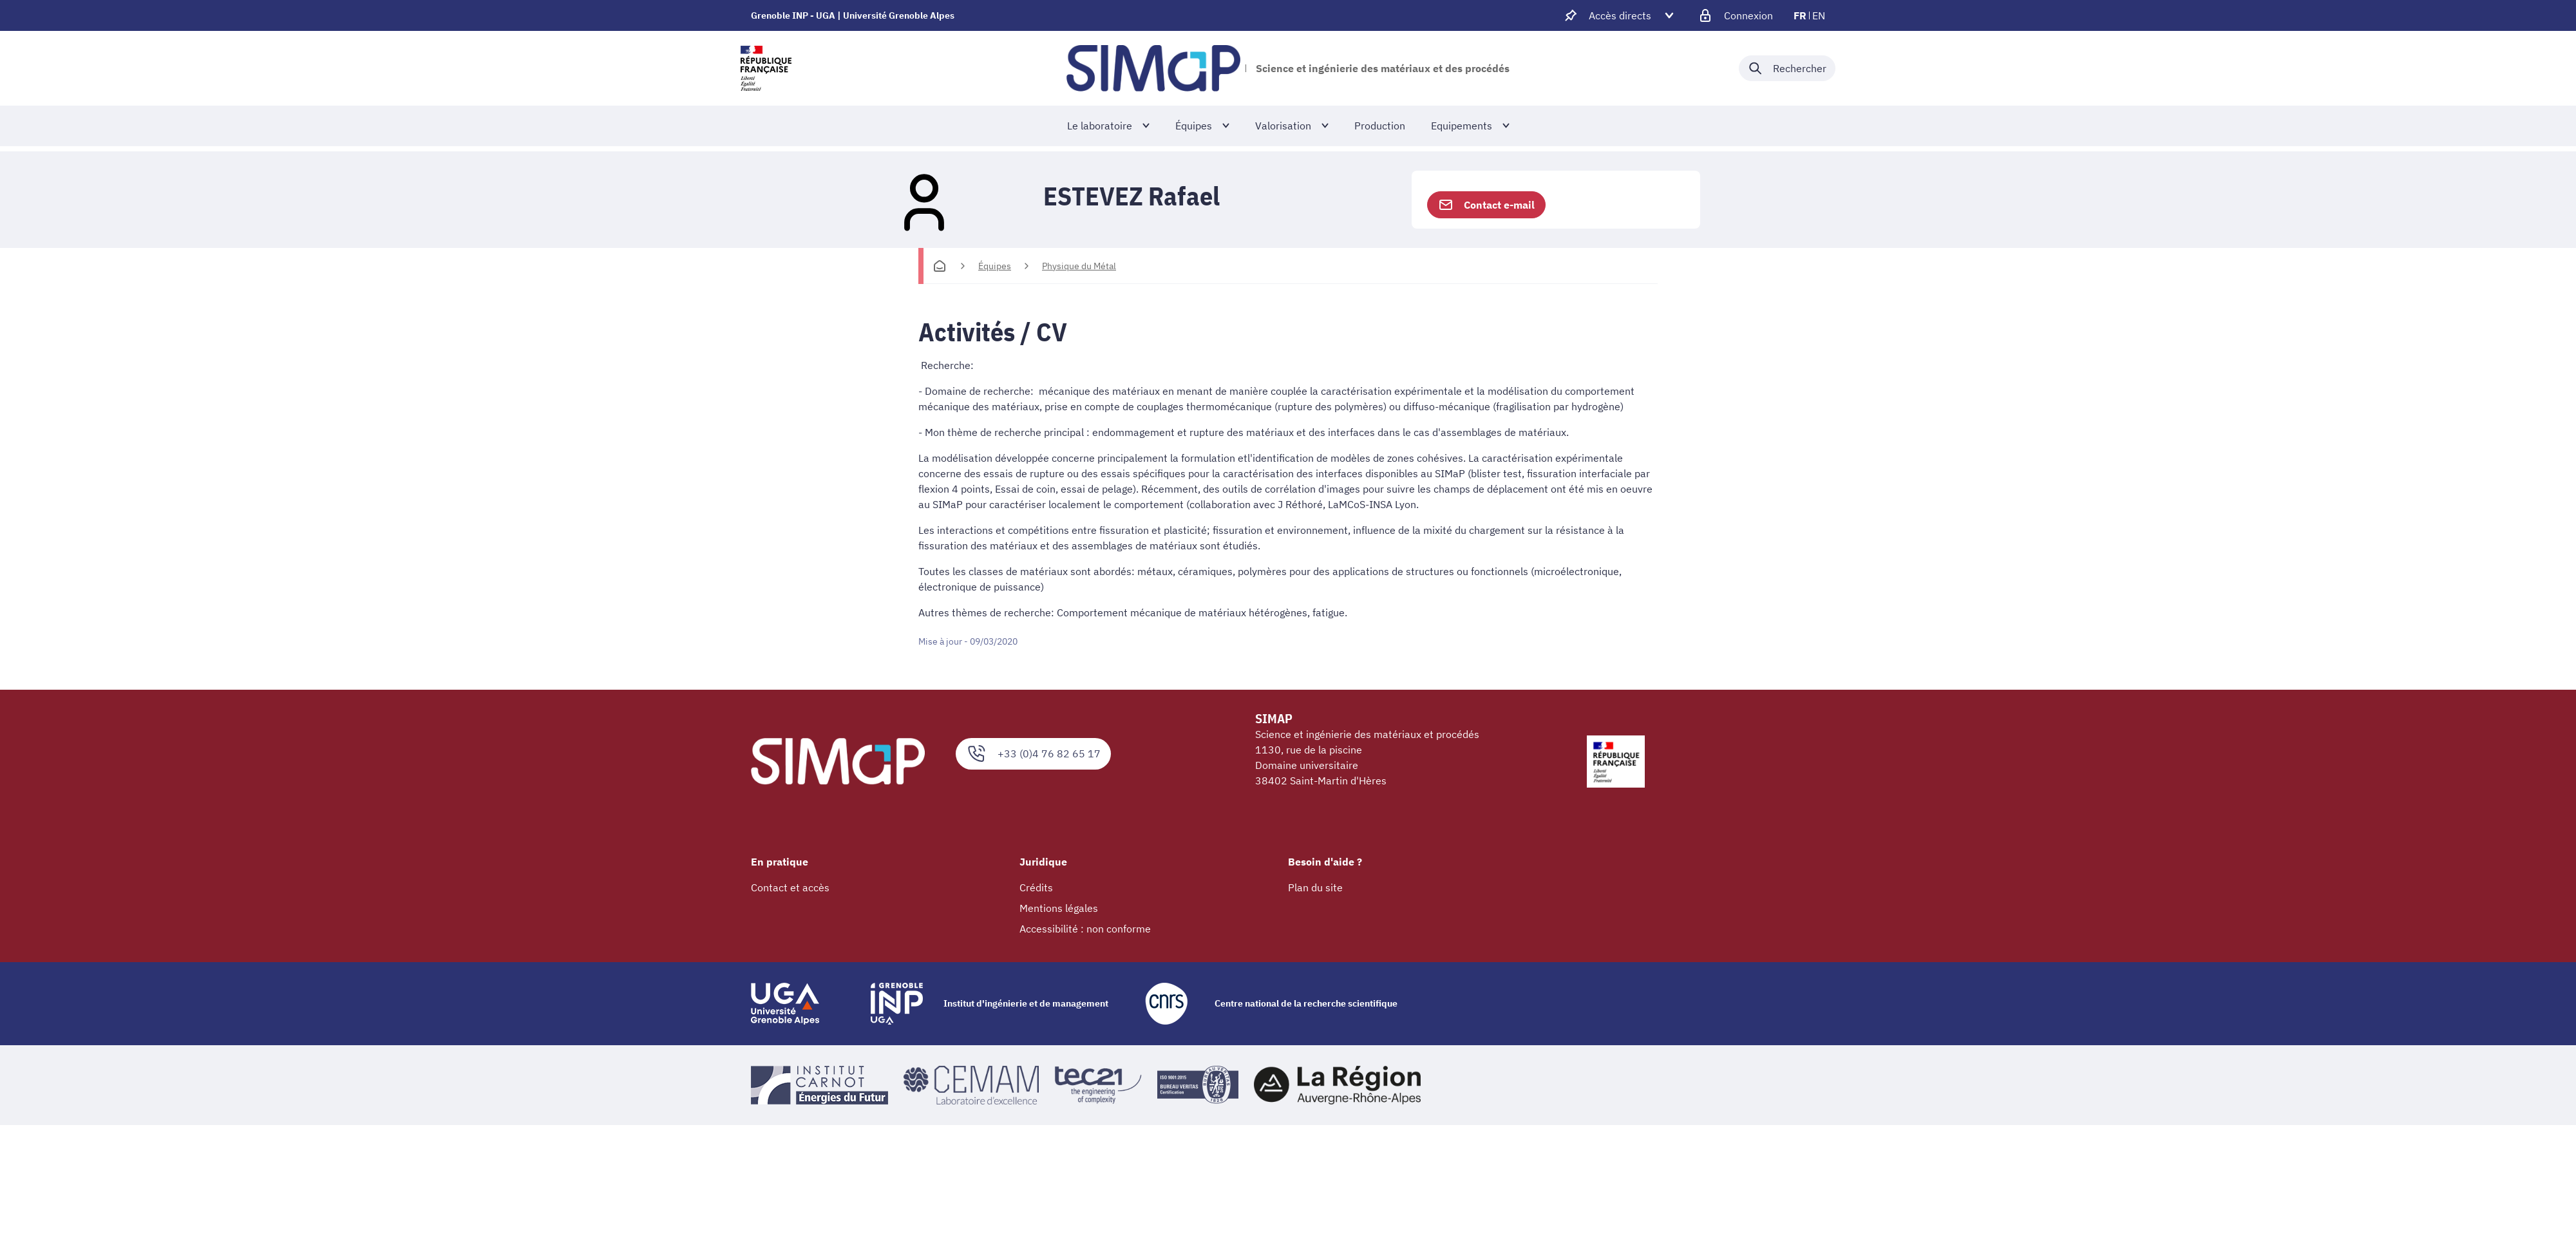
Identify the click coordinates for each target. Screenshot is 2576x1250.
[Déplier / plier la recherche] (1787, 68)
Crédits (1036, 887)
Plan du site (1315, 887)
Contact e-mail (1486, 205)
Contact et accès (790, 887)
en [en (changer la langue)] (1818, 15)
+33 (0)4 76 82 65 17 (1033, 753)
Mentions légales (1058, 908)
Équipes (994, 266)
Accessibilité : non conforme (1085, 928)
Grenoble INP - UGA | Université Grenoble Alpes (852, 15)
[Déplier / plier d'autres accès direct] (1620, 15)
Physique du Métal (1079, 266)
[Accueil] (939, 266)
